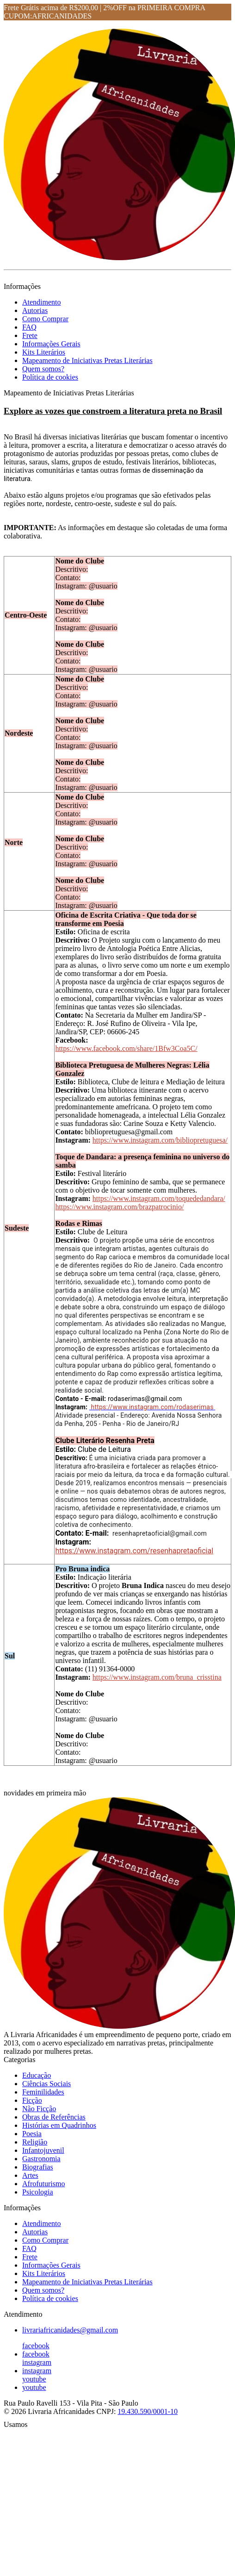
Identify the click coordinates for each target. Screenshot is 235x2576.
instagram (36, 2362)
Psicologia (37, 2192)
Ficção (32, 2100)
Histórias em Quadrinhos (59, 2125)
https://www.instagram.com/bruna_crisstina (157, 1677)
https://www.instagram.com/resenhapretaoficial (134, 1550)
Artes (30, 2175)
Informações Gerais (51, 344)
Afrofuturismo (43, 2184)
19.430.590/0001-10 (148, 2411)
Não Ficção (39, 2109)
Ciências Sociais (46, 2084)
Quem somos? (43, 369)
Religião (34, 2142)
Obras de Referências (54, 2117)
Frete (29, 335)
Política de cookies (50, 377)
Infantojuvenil (43, 2150)
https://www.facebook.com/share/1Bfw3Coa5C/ (126, 1048)
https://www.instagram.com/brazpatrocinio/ (119, 1207)
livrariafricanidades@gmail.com (70, 2330)
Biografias (37, 2167)
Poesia (32, 2134)
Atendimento (41, 302)
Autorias (35, 310)
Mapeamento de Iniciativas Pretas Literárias (87, 360)
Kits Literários (43, 352)
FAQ (29, 327)
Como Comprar (45, 319)
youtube (34, 2379)
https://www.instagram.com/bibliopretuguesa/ (160, 1140)
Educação (36, 2075)
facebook (35, 2346)
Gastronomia (41, 2159)
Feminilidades (43, 2092)
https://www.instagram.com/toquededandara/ (159, 1198)
